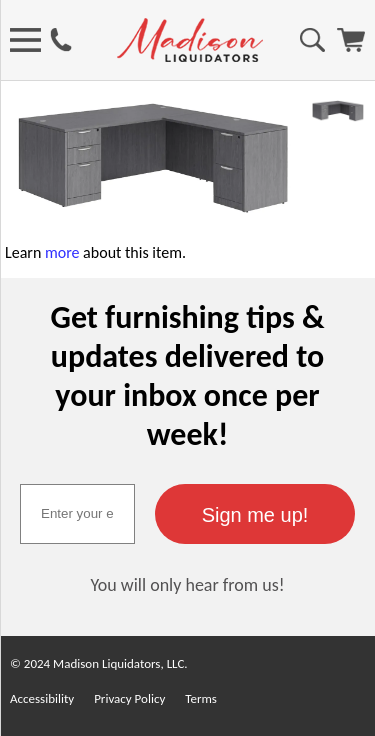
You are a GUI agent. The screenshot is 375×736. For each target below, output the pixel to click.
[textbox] (77, 514)
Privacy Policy (129, 698)
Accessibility (42, 698)
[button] (255, 514)
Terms (201, 698)
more (62, 252)
